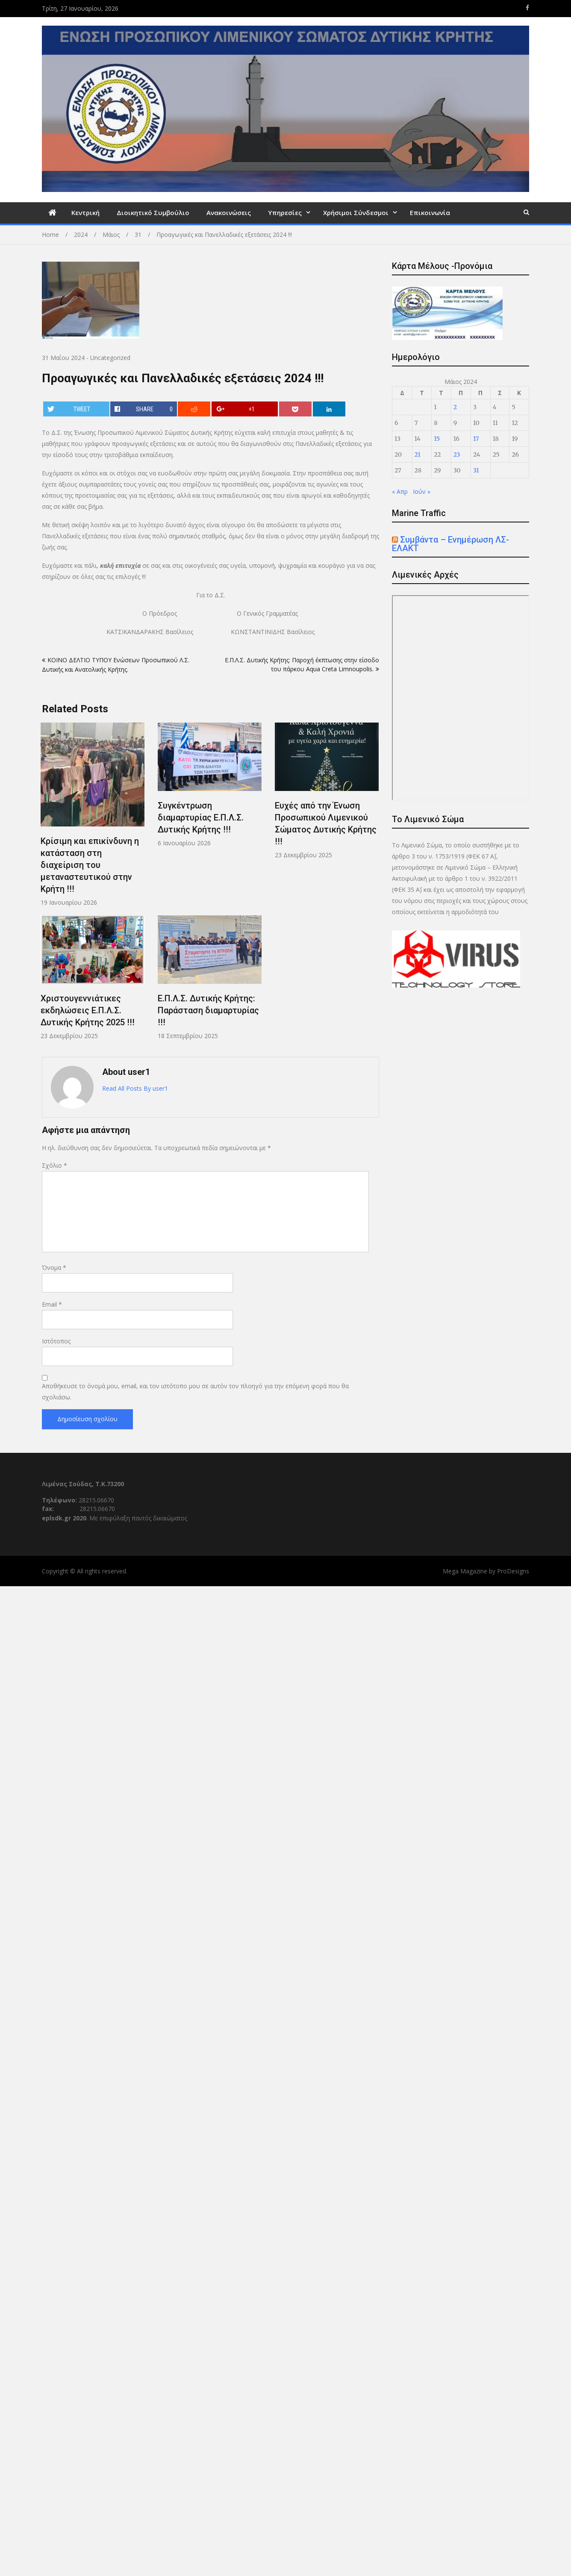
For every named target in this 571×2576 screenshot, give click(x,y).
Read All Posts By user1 (135, 1088)
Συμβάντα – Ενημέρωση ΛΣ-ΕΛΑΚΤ (450, 543)
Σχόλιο (54, 1165)
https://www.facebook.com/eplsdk (527, 8)
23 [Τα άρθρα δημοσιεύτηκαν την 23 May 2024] (456, 454)
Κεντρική (85, 212)
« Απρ (400, 491)
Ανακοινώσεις (228, 212)
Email (52, 1304)
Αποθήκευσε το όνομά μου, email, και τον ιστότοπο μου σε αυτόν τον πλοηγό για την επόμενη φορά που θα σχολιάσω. (195, 1391)
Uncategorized (110, 358)
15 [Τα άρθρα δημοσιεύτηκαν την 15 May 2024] (437, 439)
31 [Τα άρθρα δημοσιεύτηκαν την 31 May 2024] (476, 470)
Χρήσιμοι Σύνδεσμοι (356, 212)
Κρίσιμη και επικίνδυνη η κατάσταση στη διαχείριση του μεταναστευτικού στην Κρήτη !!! (90, 865)
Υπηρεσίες (285, 212)
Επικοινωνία (430, 212)
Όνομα (54, 1267)
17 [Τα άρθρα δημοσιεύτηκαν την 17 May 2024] (476, 439)
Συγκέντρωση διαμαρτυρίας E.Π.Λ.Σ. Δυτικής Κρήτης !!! (201, 817)
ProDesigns (513, 1571)
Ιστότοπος (56, 1341)
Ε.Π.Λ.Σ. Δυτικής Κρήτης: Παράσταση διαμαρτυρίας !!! (208, 1010)
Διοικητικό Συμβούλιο (153, 212)
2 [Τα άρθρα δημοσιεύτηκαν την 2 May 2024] (455, 407)
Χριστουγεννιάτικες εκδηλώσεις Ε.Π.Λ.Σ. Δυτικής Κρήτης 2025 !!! (88, 1010)
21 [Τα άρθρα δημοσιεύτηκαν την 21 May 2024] (418, 454)
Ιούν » (421, 491)
